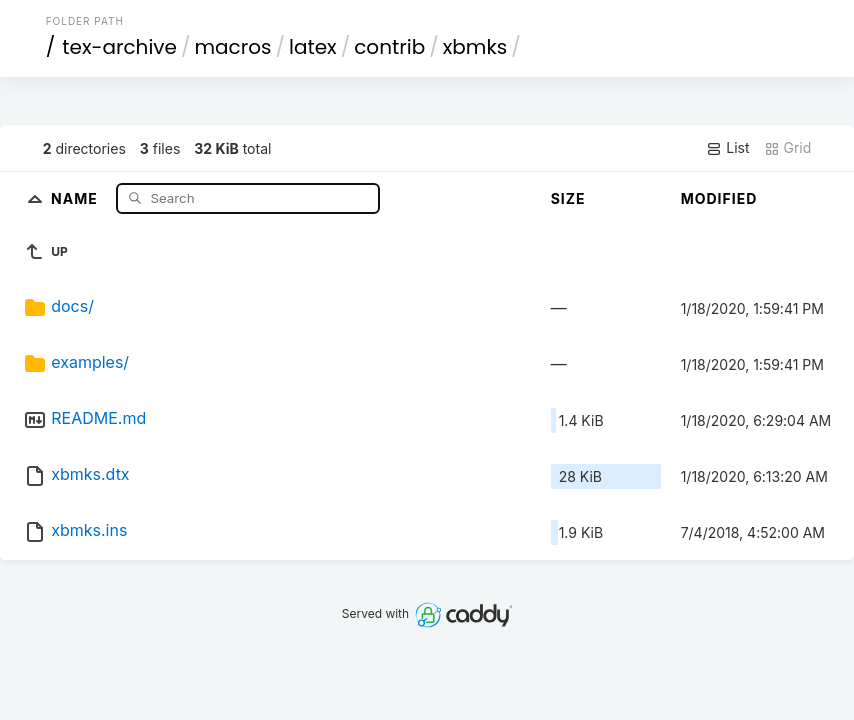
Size (568, 198)
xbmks (475, 47)
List (727, 148)
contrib (389, 47)
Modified (719, 198)
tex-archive (119, 47)
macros (233, 47)
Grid (788, 148)
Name (76, 197)
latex (313, 47)
